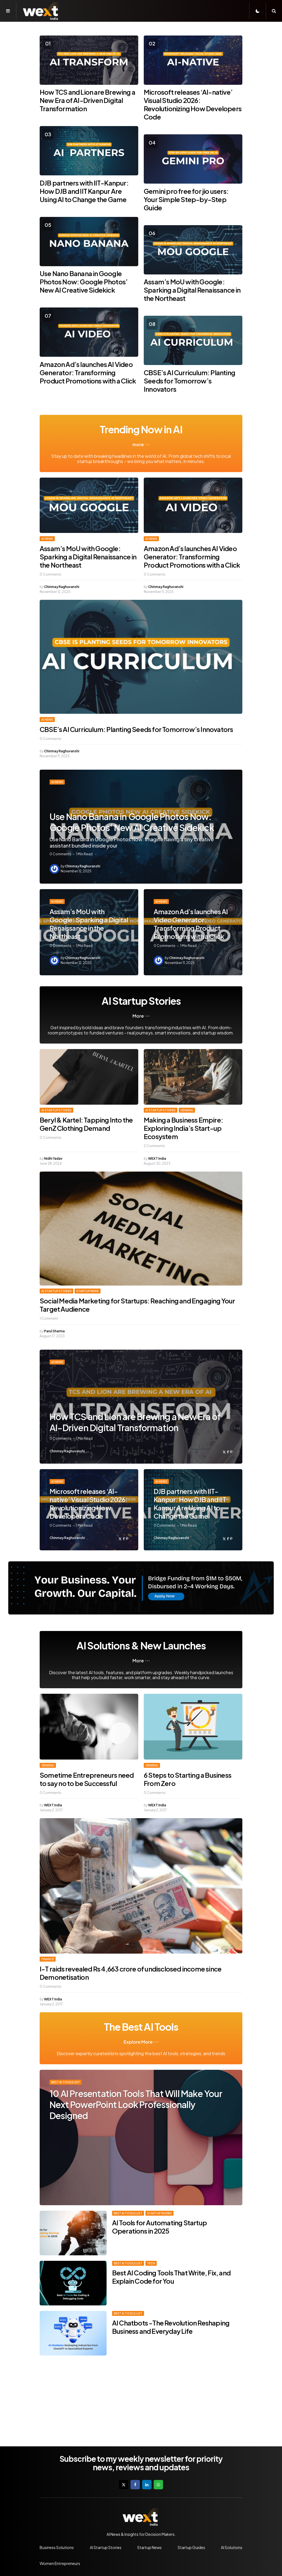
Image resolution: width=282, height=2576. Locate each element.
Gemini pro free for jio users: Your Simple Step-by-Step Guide (186, 199)
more (138, 444)
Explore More (138, 2041)
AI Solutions (231, 2547)
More (138, 1016)
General (186, 1110)
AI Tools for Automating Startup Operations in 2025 (159, 2226)
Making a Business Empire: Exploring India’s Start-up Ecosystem (183, 1128)
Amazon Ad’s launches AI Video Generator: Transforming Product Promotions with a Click (88, 372)
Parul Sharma (54, 1331)
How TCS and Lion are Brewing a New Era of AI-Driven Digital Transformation (87, 100)
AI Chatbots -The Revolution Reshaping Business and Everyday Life (170, 2327)
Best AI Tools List (65, 2082)
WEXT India (157, 1158)
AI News (47, 538)
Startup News (87, 1291)
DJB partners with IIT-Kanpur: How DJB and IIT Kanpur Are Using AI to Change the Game (84, 191)
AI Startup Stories (56, 1110)
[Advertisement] (141, 2399)
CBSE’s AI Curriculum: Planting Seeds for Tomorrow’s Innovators (189, 380)
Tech (151, 2263)
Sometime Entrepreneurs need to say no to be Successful (87, 1779)
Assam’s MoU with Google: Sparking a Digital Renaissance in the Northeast (192, 289)
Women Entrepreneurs (60, 2563)
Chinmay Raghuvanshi (61, 587)
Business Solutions (57, 2547)
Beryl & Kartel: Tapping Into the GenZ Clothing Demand (86, 1124)
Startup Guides (159, 2213)
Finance (47, 1959)
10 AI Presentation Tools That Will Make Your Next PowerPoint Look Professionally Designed (136, 2104)
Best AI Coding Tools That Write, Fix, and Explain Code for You (171, 2277)
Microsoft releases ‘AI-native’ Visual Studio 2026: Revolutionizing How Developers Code (193, 104)
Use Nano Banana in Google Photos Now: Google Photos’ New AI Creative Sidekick (84, 281)
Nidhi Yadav (53, 1158)
